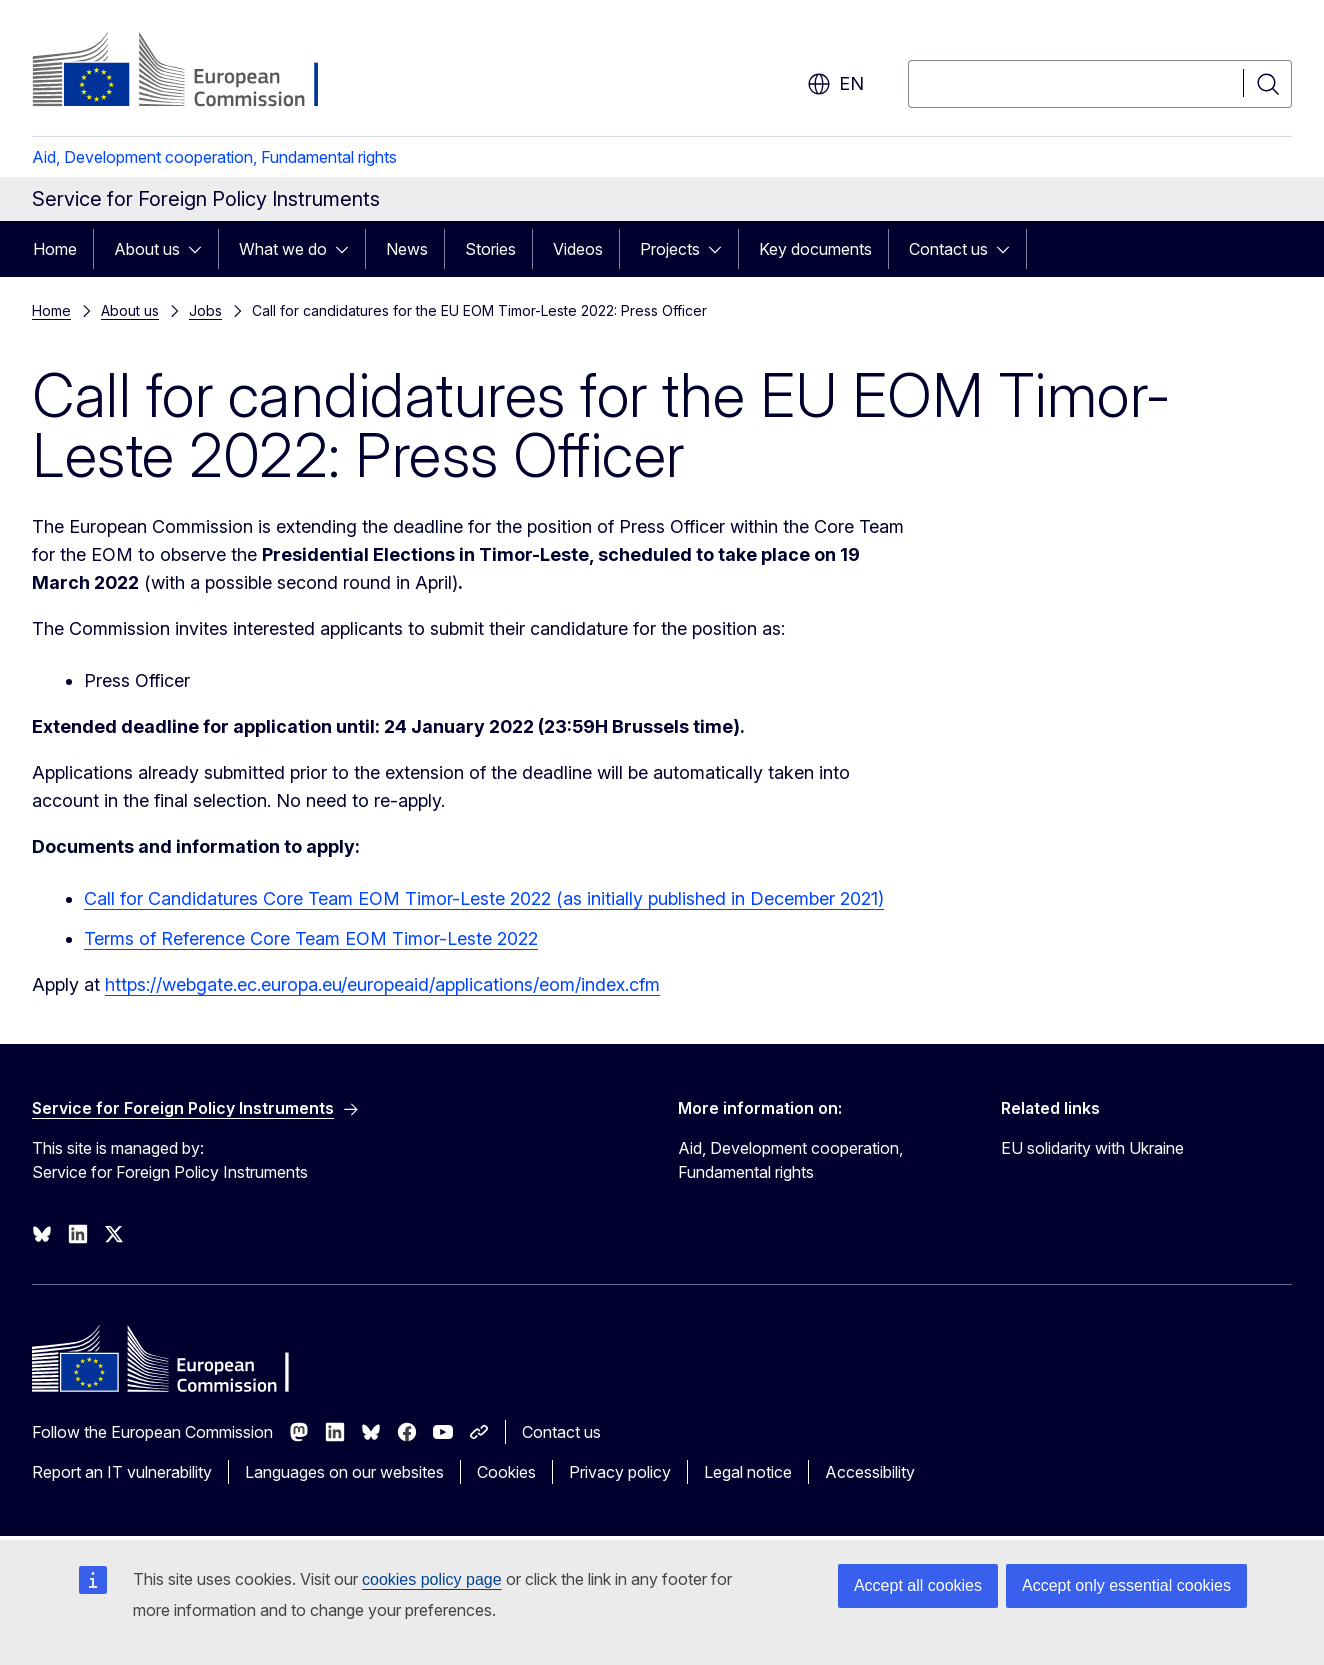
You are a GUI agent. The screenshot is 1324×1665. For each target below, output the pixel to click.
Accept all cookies (918, 1585)
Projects (670, 249)
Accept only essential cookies (1126, 1585)
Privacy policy (620, 1472)
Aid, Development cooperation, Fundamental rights (214, 157)
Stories (490, 249)
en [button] (835, 84)
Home (55, 249)
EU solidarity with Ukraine (1092, 1148)
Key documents (815, 249)
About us (147, 249)
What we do (283, 249)
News (407, 249)
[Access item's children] (201, 249)
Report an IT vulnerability (122, 1472)
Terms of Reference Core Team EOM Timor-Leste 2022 (311, 938)
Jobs (205, 310)
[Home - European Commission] (193, 72)
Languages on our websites (344, 1472)
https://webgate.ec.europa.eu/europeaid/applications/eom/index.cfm (382, 984)
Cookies (506, 1472)
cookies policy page (432, 1579)
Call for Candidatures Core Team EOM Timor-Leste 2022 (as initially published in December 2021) (484, 898)
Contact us (948, 249)
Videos (578, 249)
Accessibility (870, 1472)
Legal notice (748, 1472)
